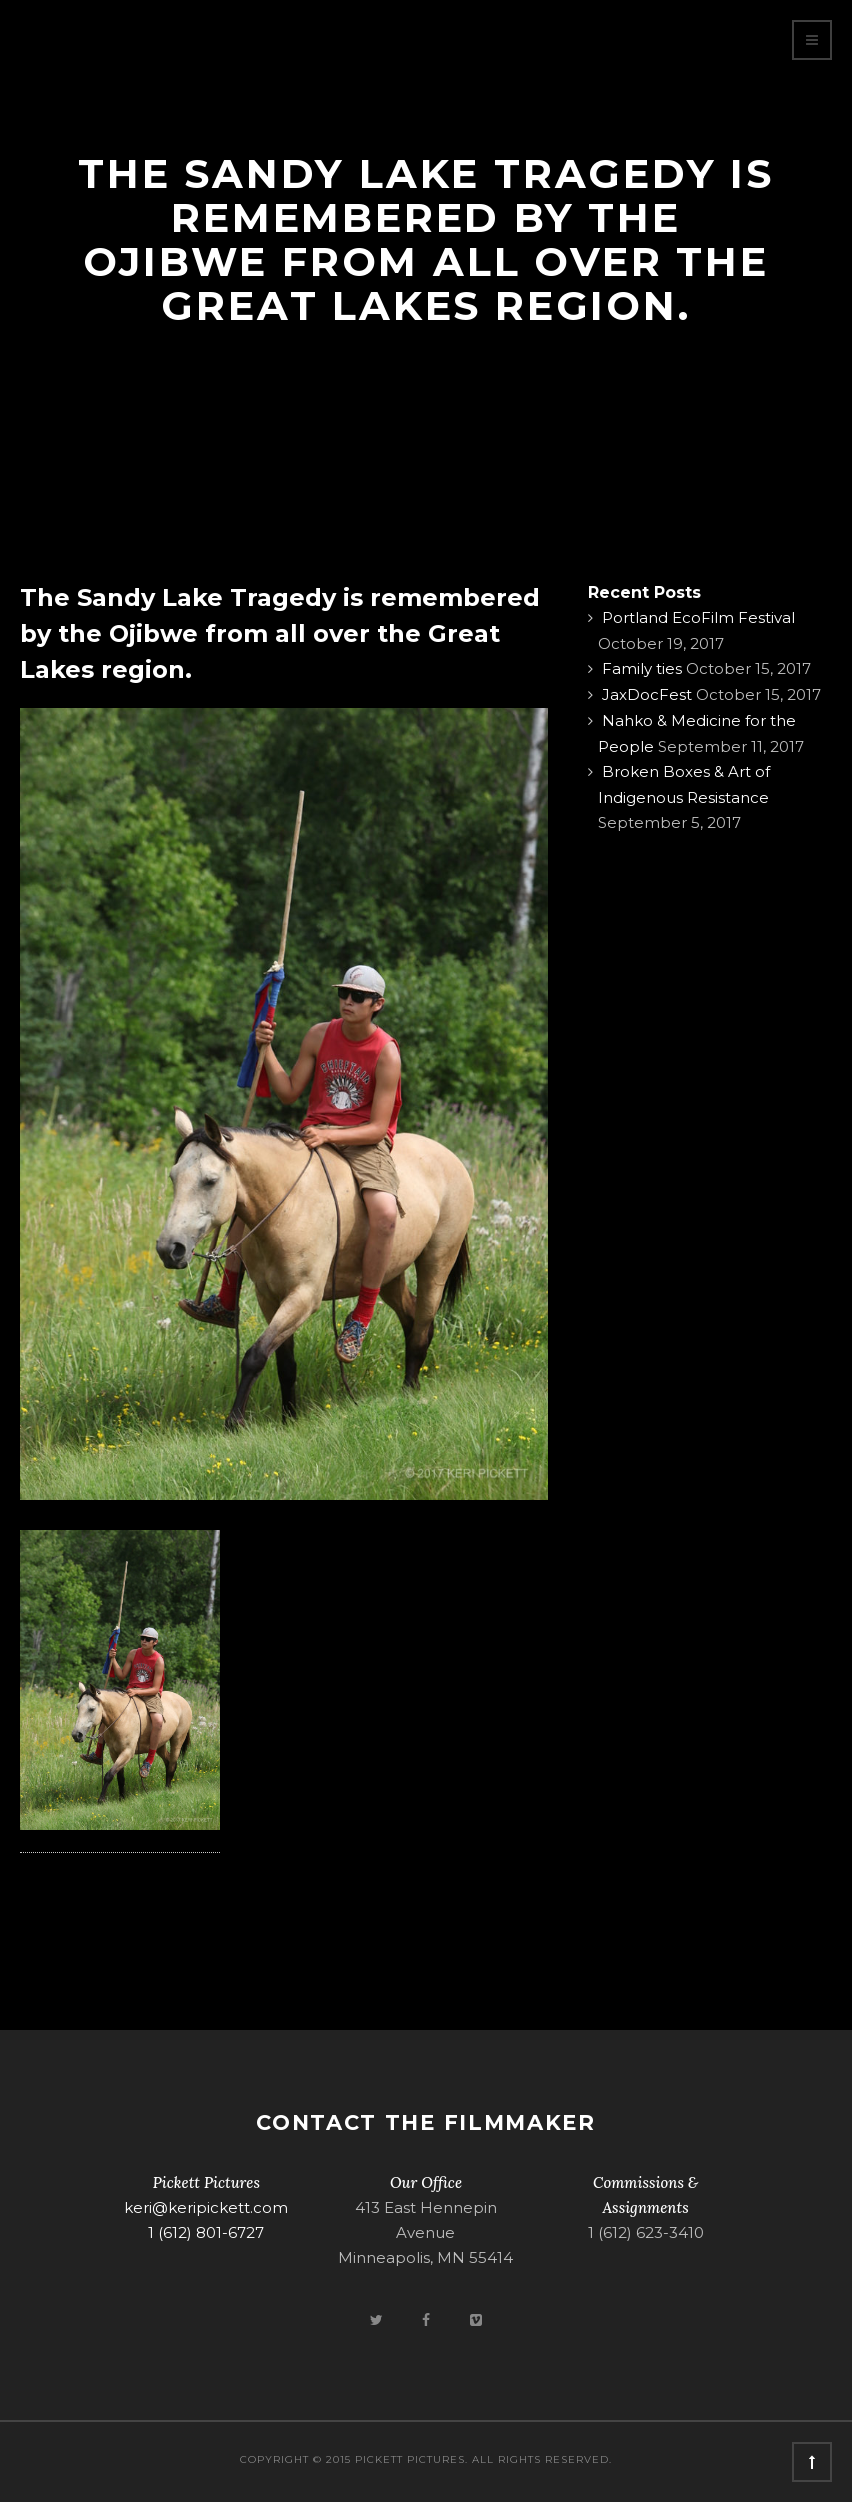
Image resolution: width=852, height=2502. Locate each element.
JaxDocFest (647, 694)
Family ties (642, 668)
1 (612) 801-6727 (206, 2232)
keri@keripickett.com (206, 2207)
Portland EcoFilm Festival (698, 617)
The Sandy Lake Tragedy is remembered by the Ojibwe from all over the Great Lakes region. (280, 633)
